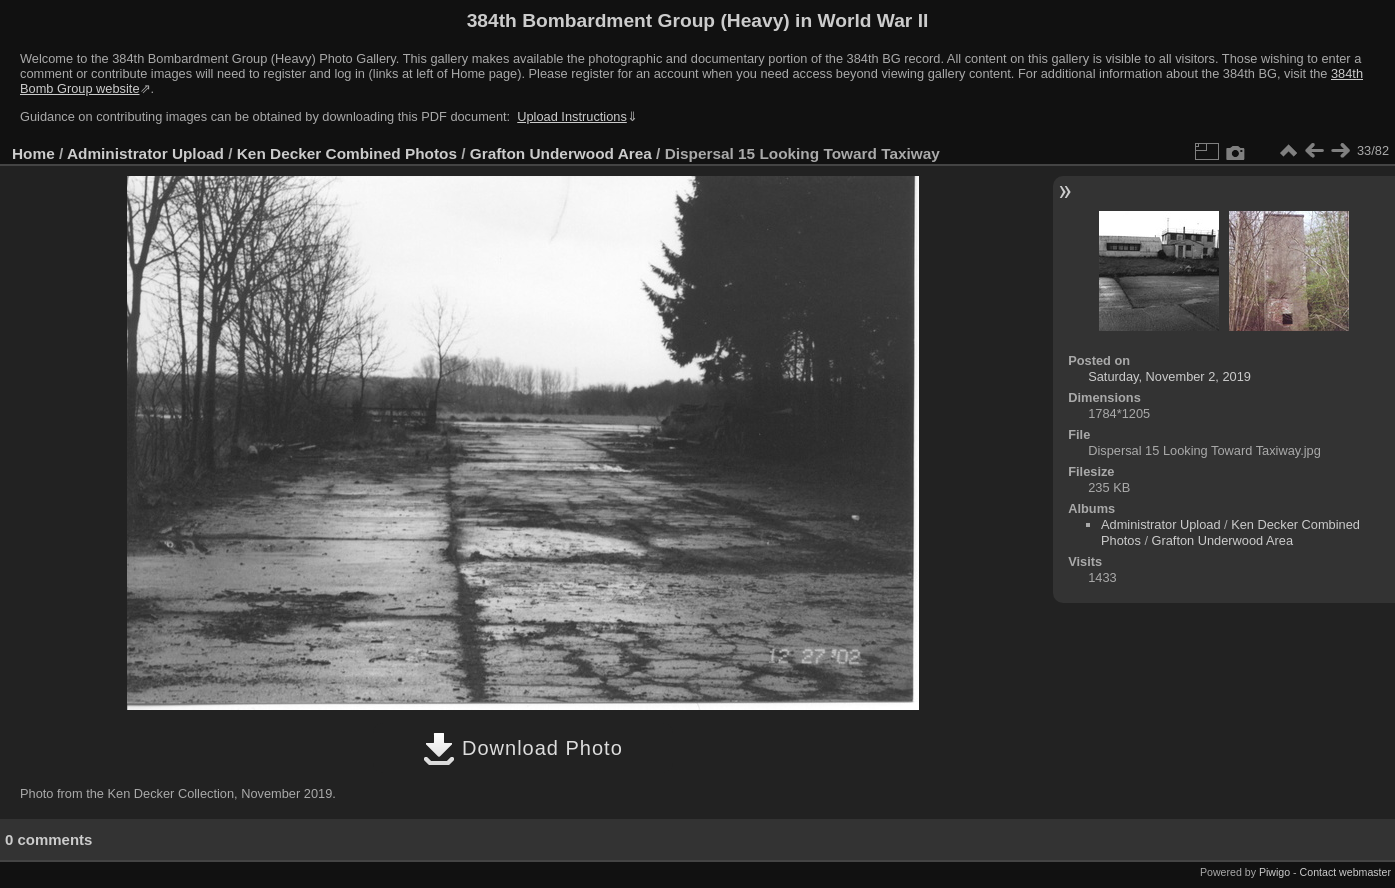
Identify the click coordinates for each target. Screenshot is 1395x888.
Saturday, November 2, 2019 (1169, 376)
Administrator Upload (145, 153)
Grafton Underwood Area (561, 153)
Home (33, 153)
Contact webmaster (1345, 872)
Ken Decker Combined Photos (347, 153)
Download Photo (522, 748)
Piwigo (1274, 872)
